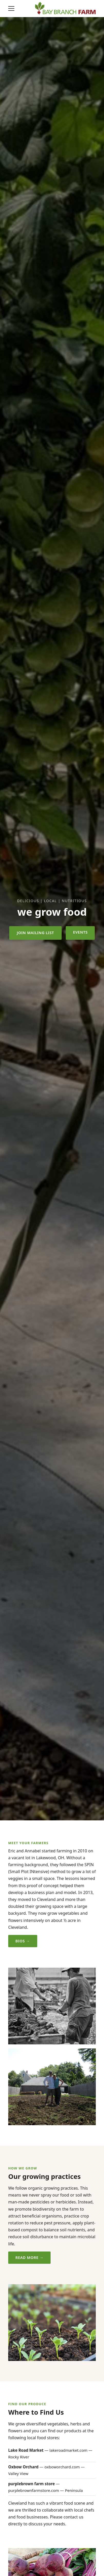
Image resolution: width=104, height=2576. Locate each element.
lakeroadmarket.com (69, 2450)
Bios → (22, 1941)
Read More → (29, 2257)
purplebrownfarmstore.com (33, 2490)
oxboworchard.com (62, 2466)
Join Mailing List (35, 932)
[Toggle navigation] (11, 8)
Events (80, 932)
